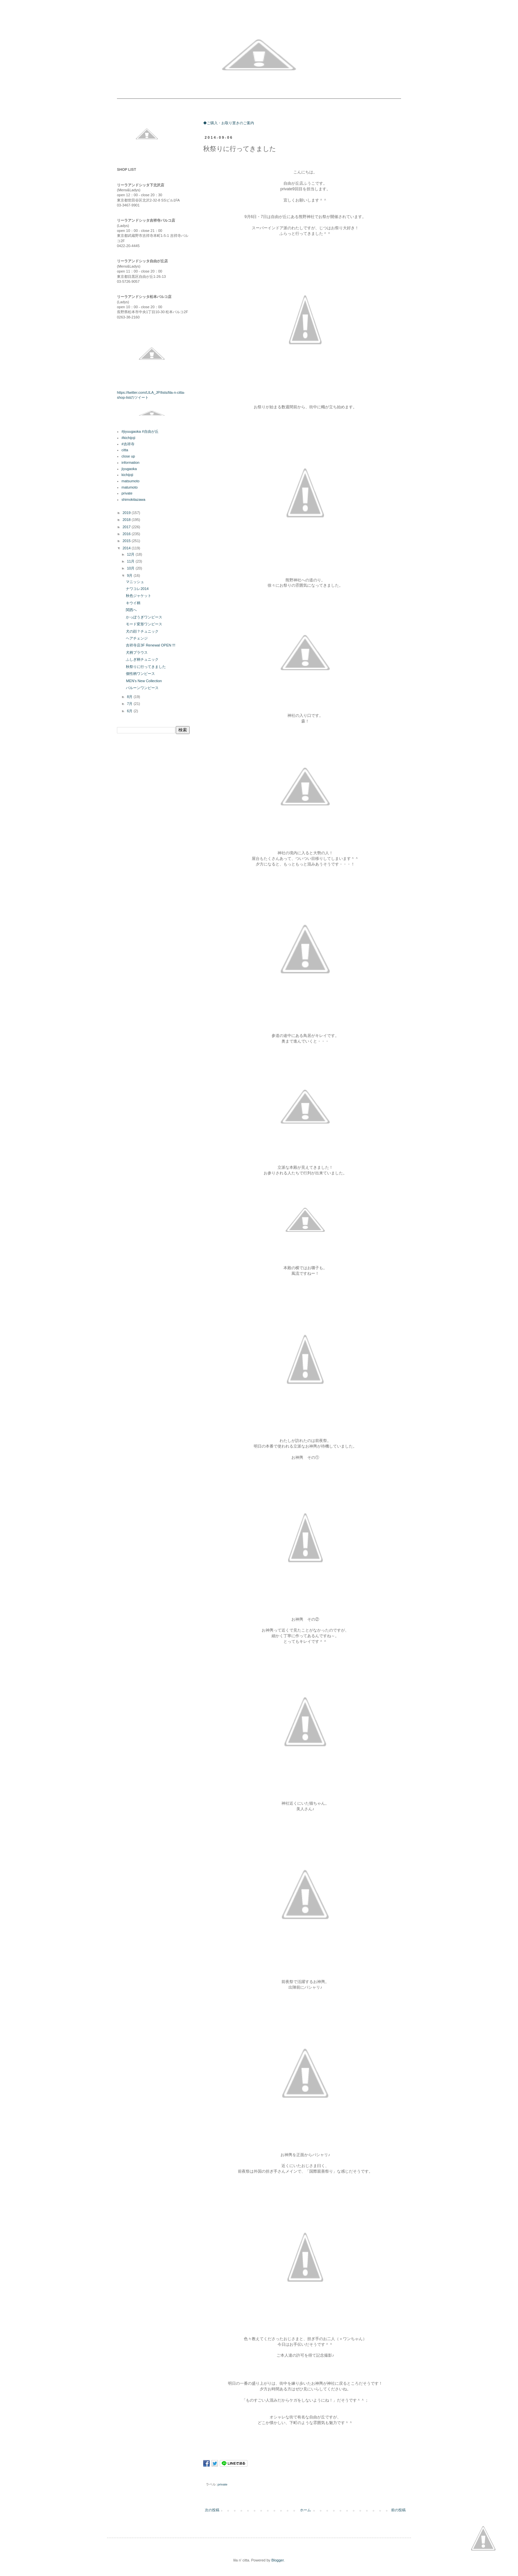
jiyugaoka (129, 469)
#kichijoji (128, 438)
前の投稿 (398, 2510)
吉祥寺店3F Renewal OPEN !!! (150, 645)
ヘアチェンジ (137, 638)
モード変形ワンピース (144, 624)
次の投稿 (212, 2510)
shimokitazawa (133, 499)
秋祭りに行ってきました (146, 667)
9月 (130, 575)
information (130, 462)
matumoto (130, 487)
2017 (127, 527)
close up (128, 456)
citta (125, 450)
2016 (127, 534)
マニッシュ (135, 582)
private (223, 2484)
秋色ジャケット (138, 596)
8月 (130, 697)
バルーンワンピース (142, 688)
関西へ (131, 610)
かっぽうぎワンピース (144, 617)
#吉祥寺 (128, 444)
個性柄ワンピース (140, 674)
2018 (127, 520)
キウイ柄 (133, 603)
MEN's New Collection (144, 681)
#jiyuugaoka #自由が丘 (140, 431)
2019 (127, 513)
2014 (127, 548)
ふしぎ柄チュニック (142, 659)
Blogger (277, 2560)
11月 (131, 561)
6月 (130, 711)
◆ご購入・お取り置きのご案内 (228, 123)
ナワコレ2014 (137, 589)
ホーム (305, 2510)
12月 (131, 554)
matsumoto (130, 481)
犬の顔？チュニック (142, 631)
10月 (131, 568)
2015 (127, 541)
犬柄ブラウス (137, 652)
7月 (130, 704)
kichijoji (127, 475)
